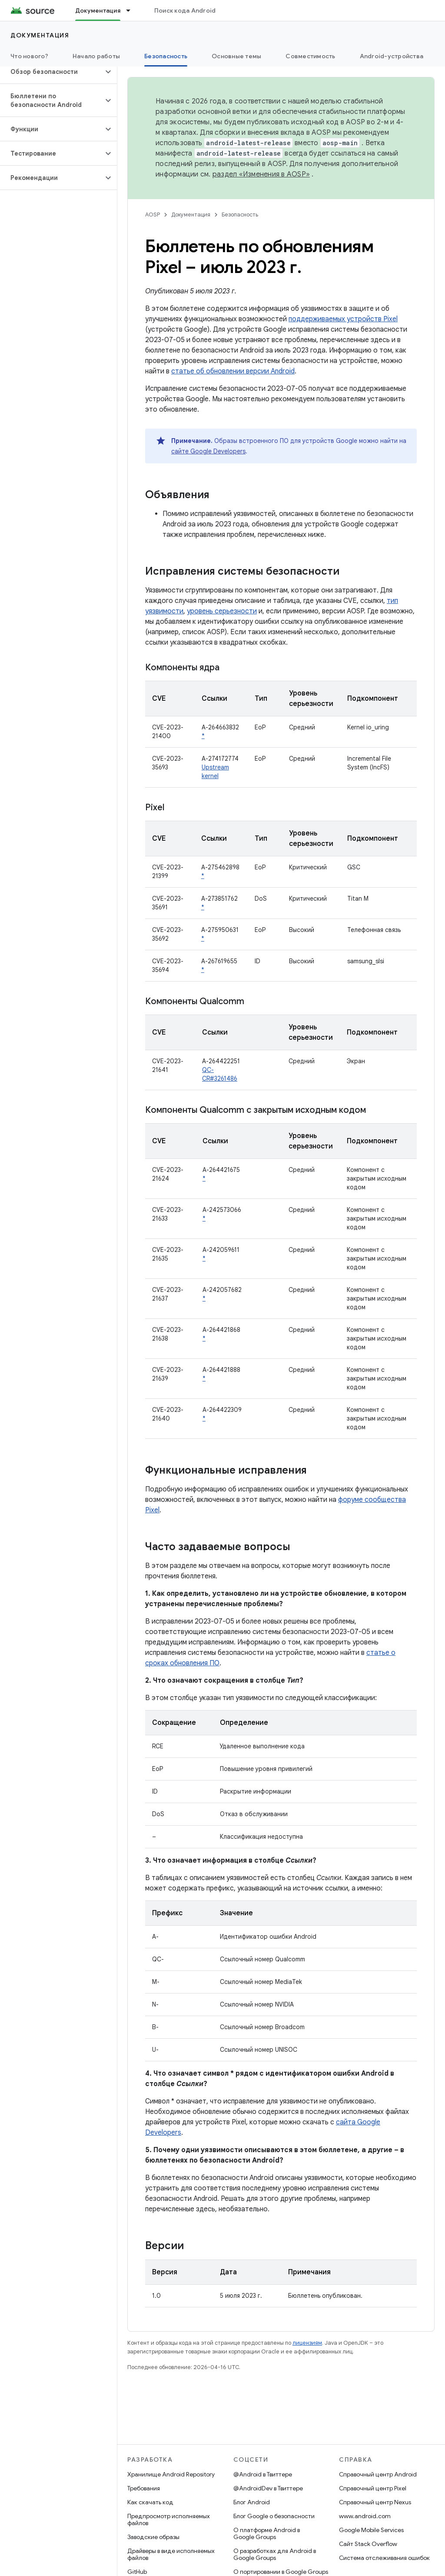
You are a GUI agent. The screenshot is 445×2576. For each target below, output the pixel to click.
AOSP (152, 214)
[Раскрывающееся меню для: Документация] (132, 10)
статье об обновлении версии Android (233, 371)
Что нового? (29, 56)
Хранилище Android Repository (171, 2474)
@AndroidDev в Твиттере (268, 2488)
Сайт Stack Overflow (368, 2544)
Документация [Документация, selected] (97, 10)
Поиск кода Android (185, 10)
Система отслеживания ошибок (384, 2558)
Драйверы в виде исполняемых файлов (171, 2554)
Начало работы (96, 56)
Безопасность (240, 214)
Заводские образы (153, 2537)
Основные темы (236, 56)
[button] (51, 72)
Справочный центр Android (378, 2474)
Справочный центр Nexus (375, 2502)
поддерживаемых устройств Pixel (343, 319)
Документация (39, 35)
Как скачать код (150, 2502)
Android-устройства (392, 56)
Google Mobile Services (371, 2530)
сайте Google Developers (208, 451)
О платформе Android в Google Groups (266, 2533)
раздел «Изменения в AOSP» (261, 174)
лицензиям (307, 2342)
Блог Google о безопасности (274, 2516)
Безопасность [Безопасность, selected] (165, 56)
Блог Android (251, 2502)
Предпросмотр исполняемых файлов (168, 2519)
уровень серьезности (222, 611)
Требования (143, 2488)
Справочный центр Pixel (372, 2488)
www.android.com (365, 2516)
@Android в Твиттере (262, 2474)
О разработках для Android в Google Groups (274, 2554)
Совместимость (310, 56)
